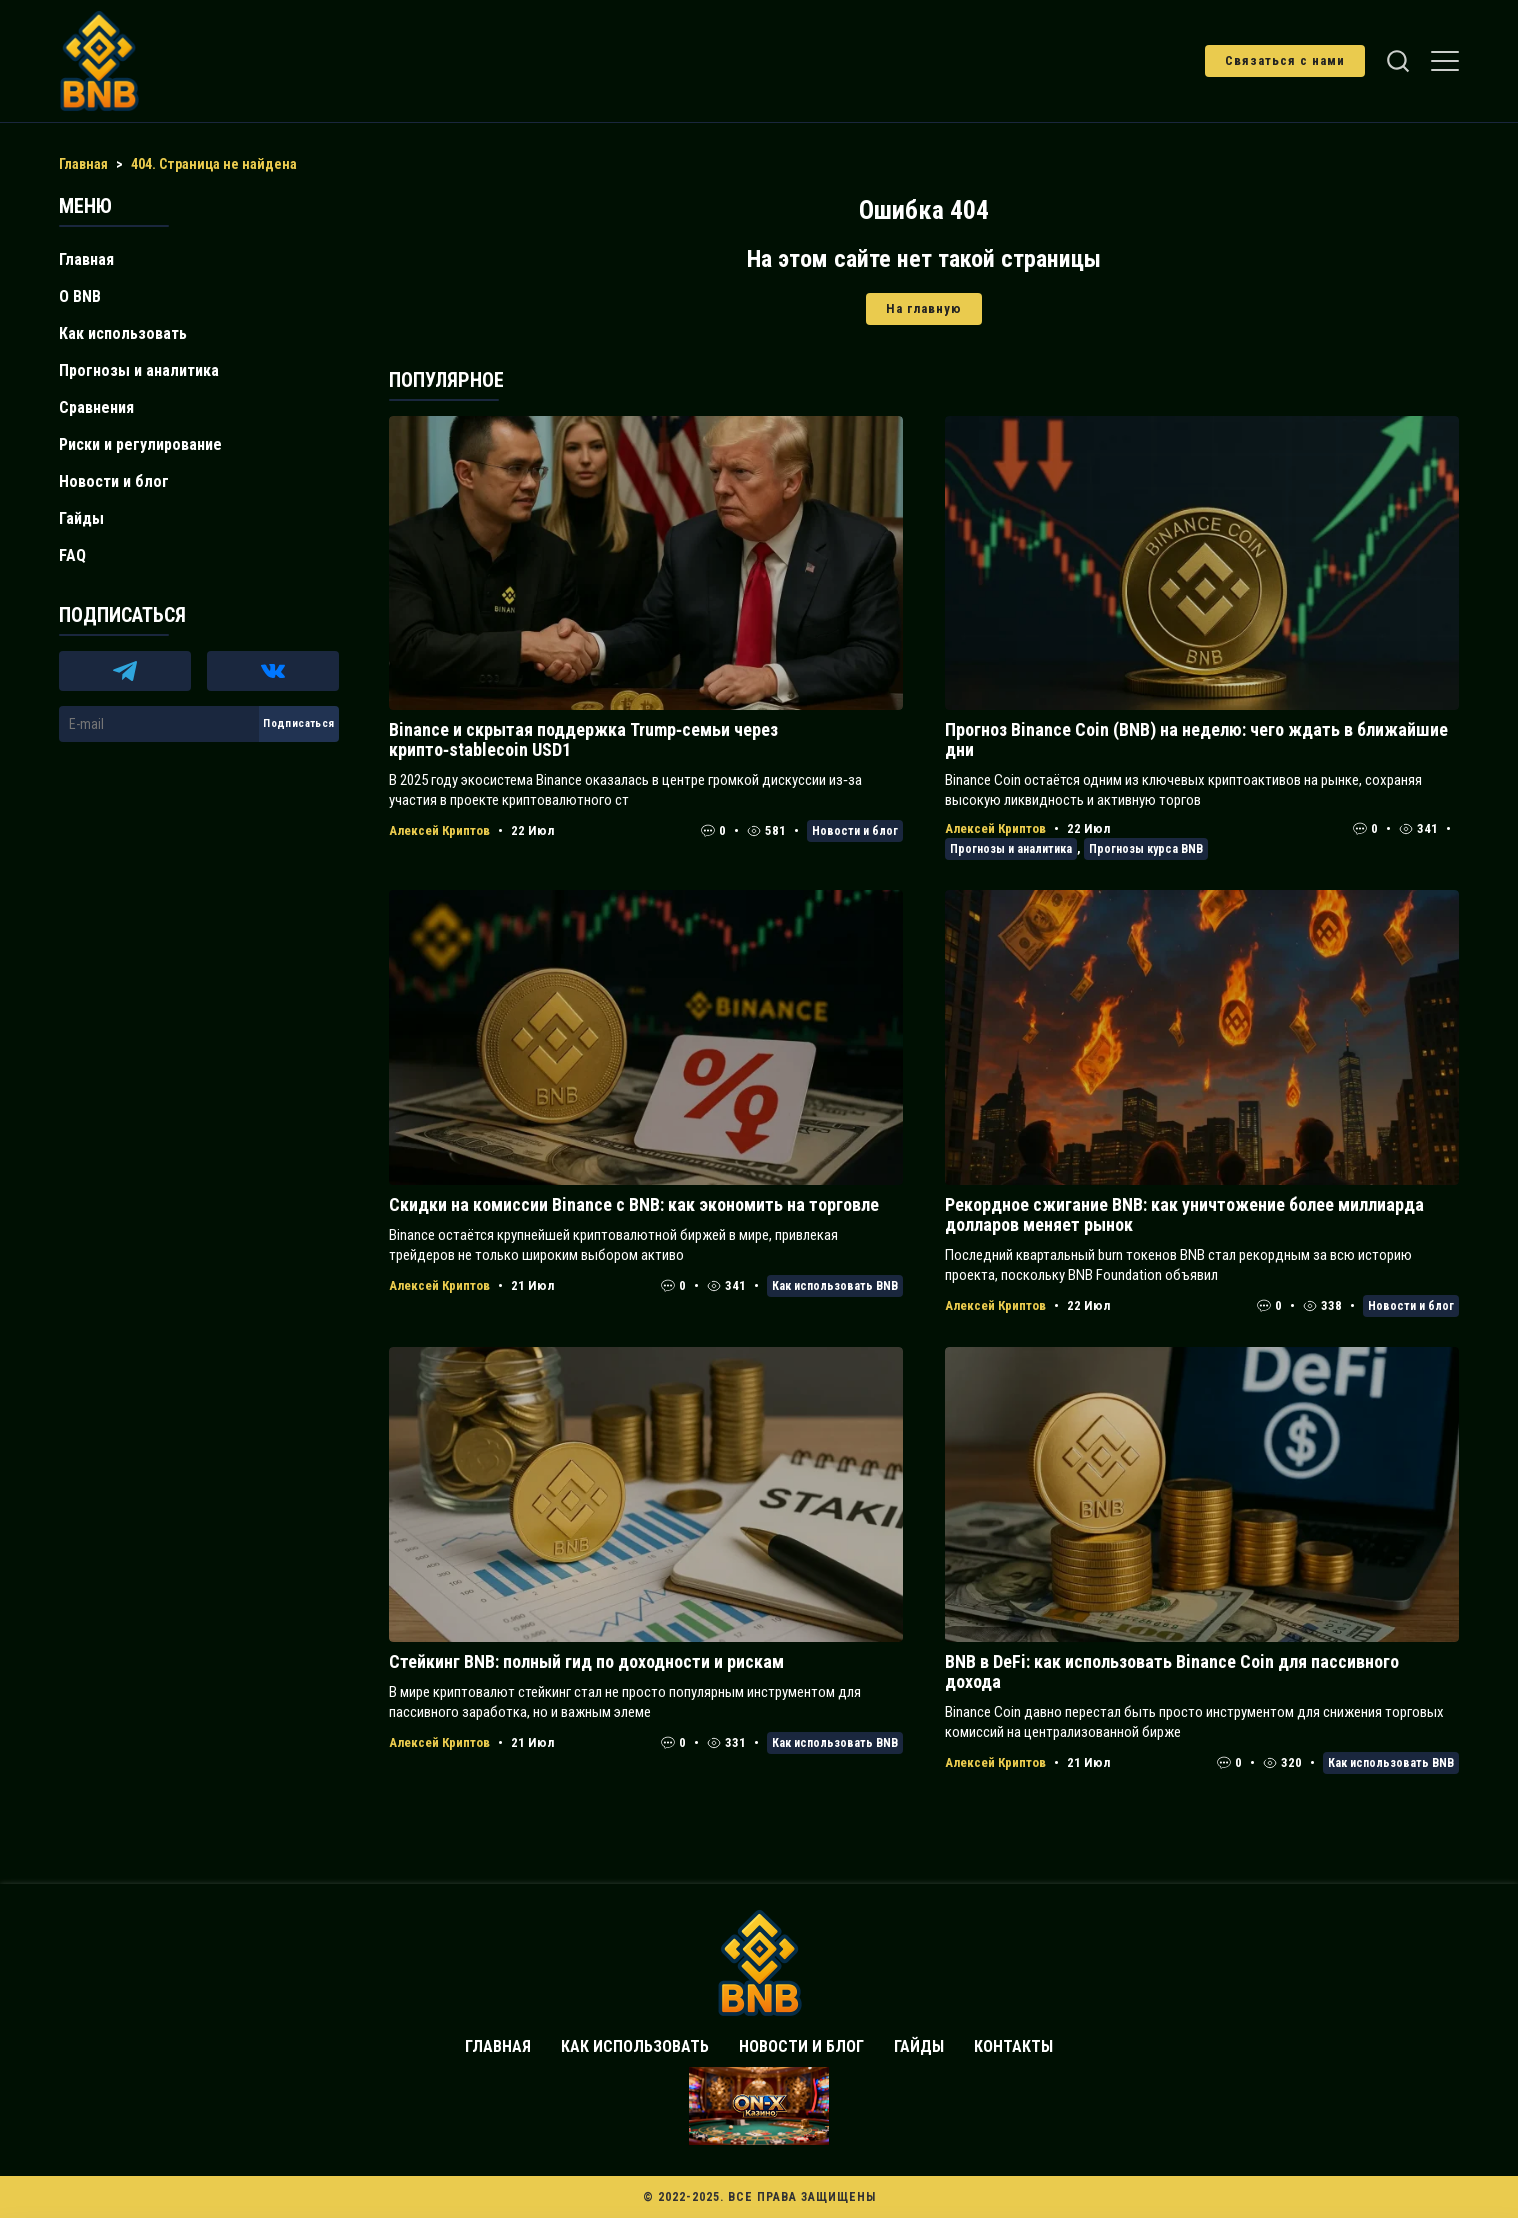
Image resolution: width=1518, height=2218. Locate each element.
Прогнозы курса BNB (1146, 849)
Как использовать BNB (835, 1286)
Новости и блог (855, 831)
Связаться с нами (1285, 60)
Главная (86, 259)
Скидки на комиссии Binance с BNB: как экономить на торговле (634, 1204)
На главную (924, 308)
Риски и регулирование (140, 444)
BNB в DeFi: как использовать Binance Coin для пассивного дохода (1172, 1671)
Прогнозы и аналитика (1011, 849)
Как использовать (123, 333)
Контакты (1013, 2046)
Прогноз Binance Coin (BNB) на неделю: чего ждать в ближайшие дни (1196, 739)
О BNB (80, 296)
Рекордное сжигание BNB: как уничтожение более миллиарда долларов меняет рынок (1184, 1214)
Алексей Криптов (439, 830)
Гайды (81, 518)
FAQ (72, 555)
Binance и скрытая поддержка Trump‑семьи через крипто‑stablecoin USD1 (583, 739)
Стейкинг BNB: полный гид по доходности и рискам (586, 1661)
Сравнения (96, 407)
